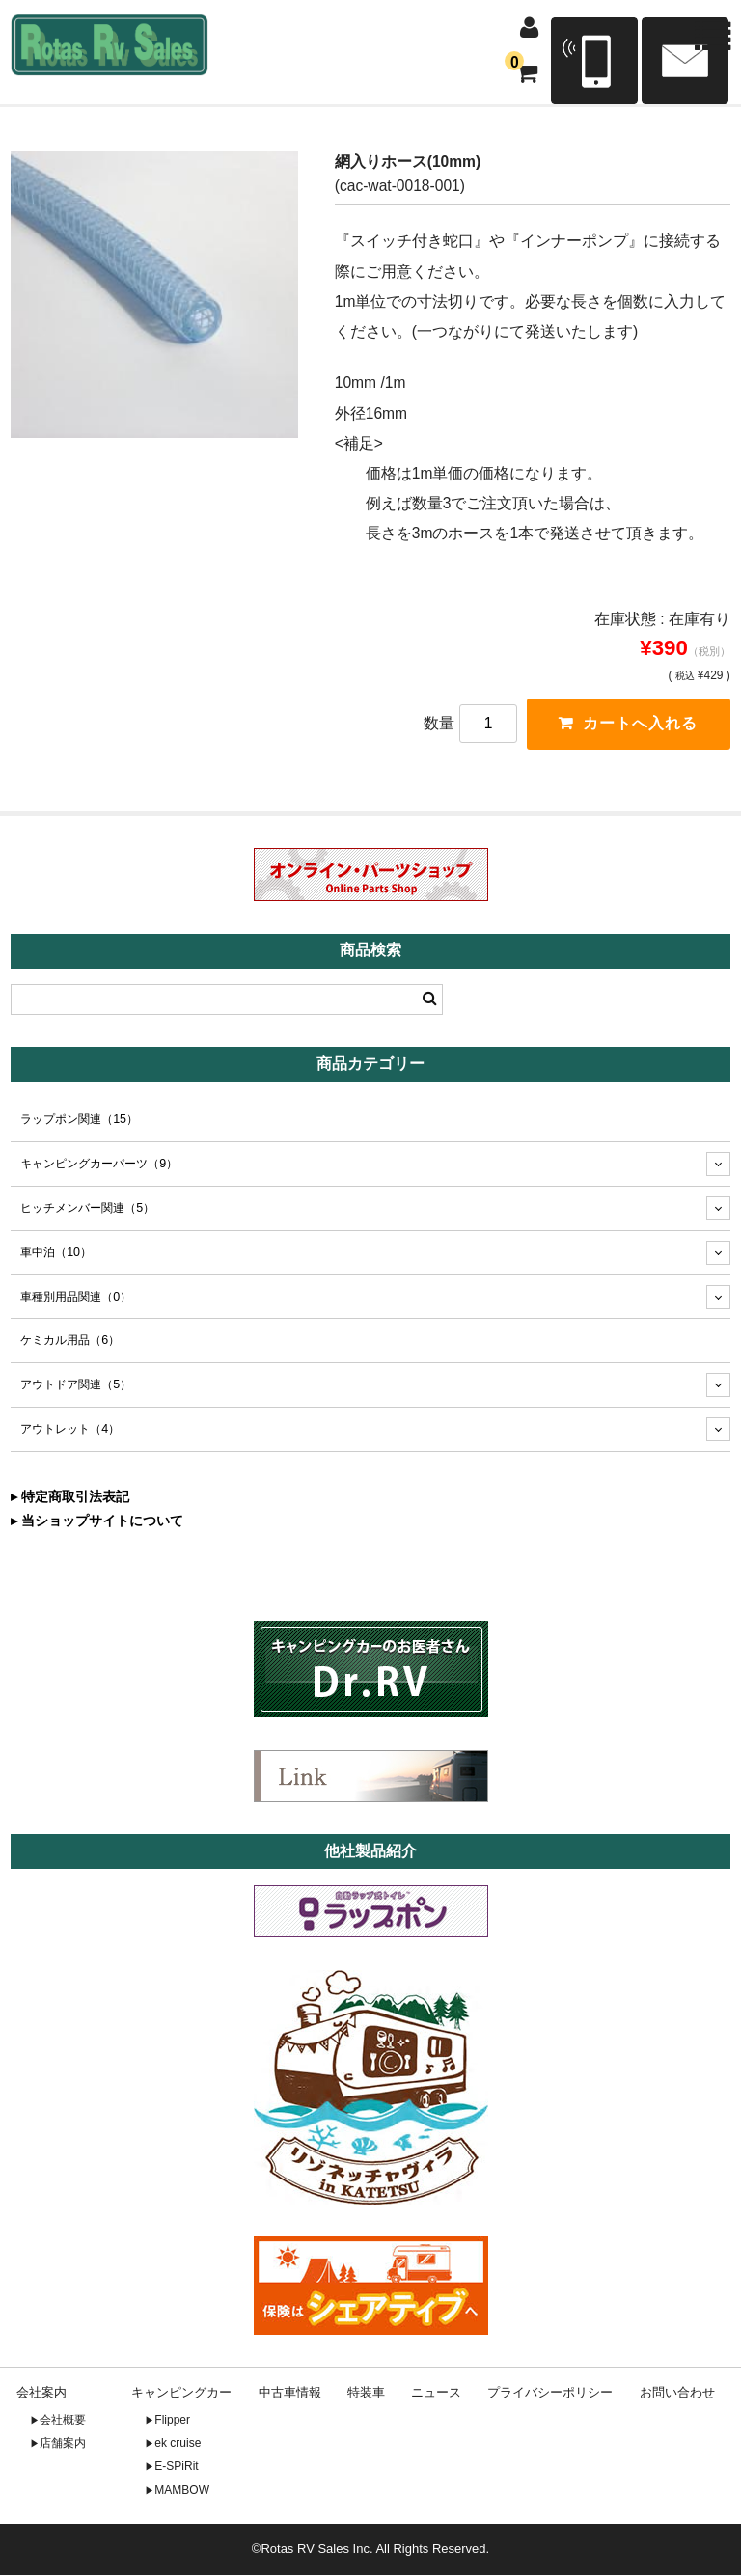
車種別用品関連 (75, 1297)
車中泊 (56, 1253)
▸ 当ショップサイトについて (97, 1521)
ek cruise (177, 2444)
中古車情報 (290, 2394)
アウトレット (70, 1431)
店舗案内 (63, 2444)
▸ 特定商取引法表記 (70, 1497)
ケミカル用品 (70, 1342)
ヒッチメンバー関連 (87, 1209)
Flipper (172, 2420)
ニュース (436, 2394)
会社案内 (41, 2394)
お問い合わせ (677, 2394)
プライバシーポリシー (550, 2394)
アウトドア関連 (75, 1386)
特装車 (366, 2394)
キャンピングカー (181, 2394)
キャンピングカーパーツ (99, 1164)
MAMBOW (181, 2491)
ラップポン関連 (79, 1120)
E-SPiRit (176, 2468)
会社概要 (63, 2420)
